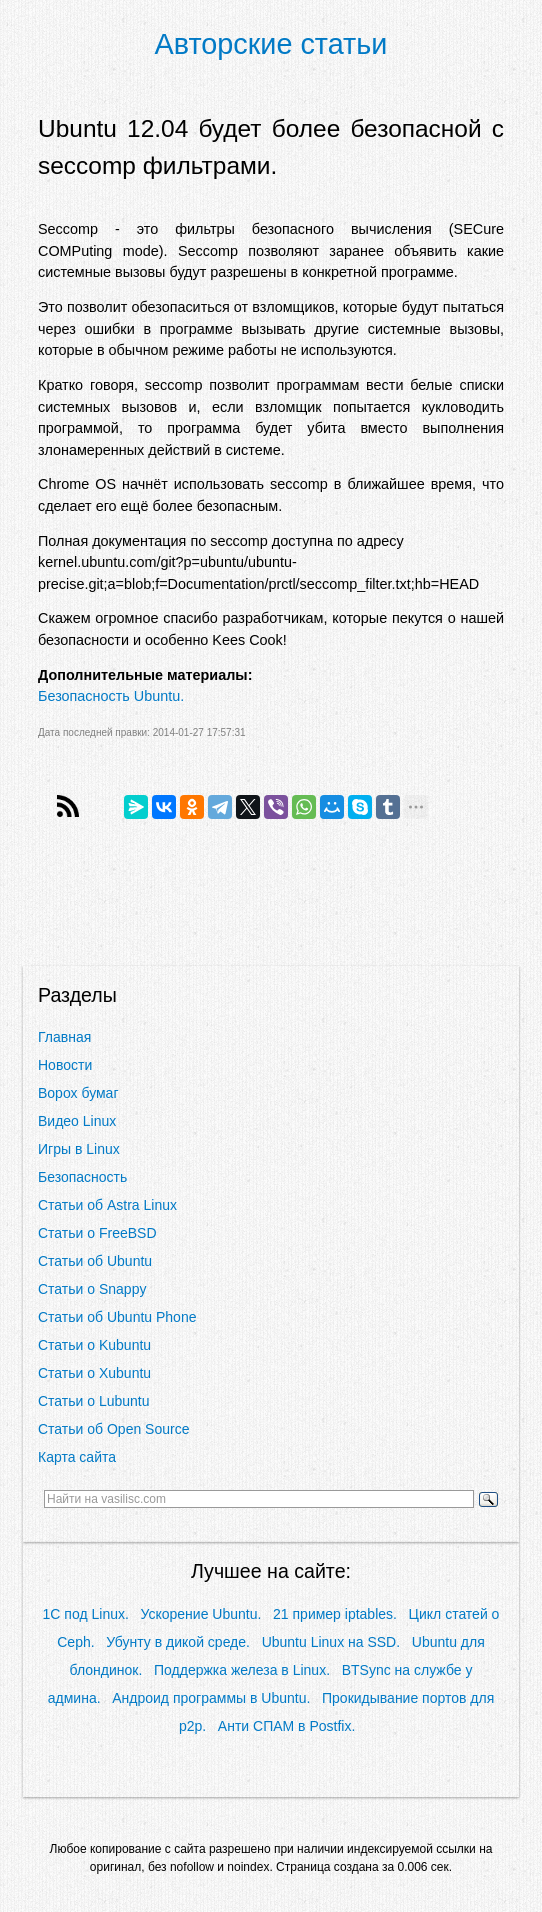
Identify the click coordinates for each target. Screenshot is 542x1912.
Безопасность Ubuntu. (111, 696)
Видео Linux (77, 1121)
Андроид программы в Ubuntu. (211, 1698)
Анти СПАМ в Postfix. (286, 1726)
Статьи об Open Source (113, 1429)
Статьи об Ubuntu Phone (117, 1317)
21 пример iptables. (335, 1614)
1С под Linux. (86, 1614)
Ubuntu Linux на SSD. (331, 1642)
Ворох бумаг (78, 1093)
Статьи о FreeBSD (97, 1233)
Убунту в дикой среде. (178, 1642)
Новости (65, 1065)
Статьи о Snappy (92, 1289)
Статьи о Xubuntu (94, 1373)
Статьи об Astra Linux (107, 1205)
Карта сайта (77, 1457)
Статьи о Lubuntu (94, 1401)
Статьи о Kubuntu (94, 1345)
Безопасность (82, 1177)
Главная (64, 1037)
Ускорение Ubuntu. (201, 1614)
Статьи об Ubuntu (95, 1261)
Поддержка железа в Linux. (242, 1670)
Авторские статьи (271, 44)
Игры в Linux (79, 1149)
